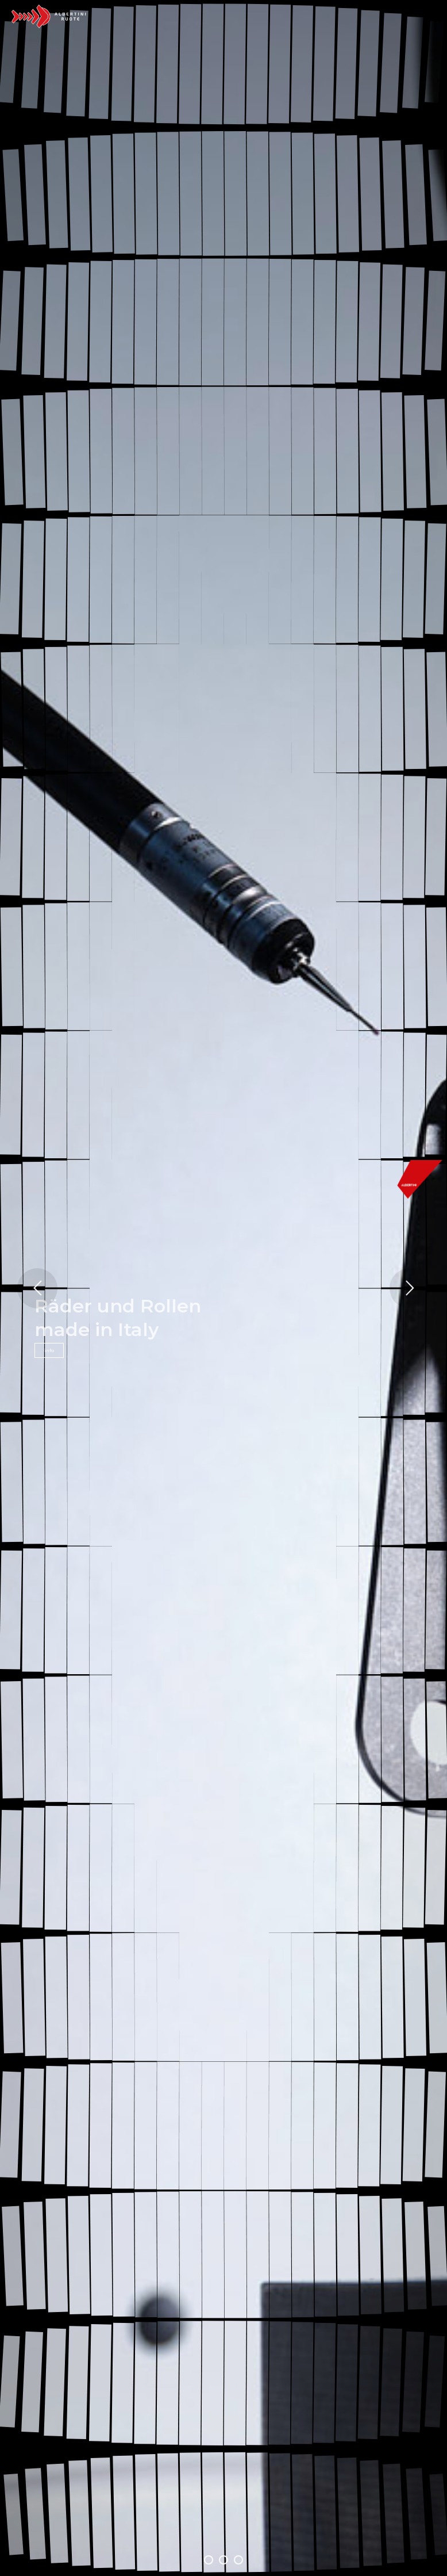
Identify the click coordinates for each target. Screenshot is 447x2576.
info (49, 1350)
